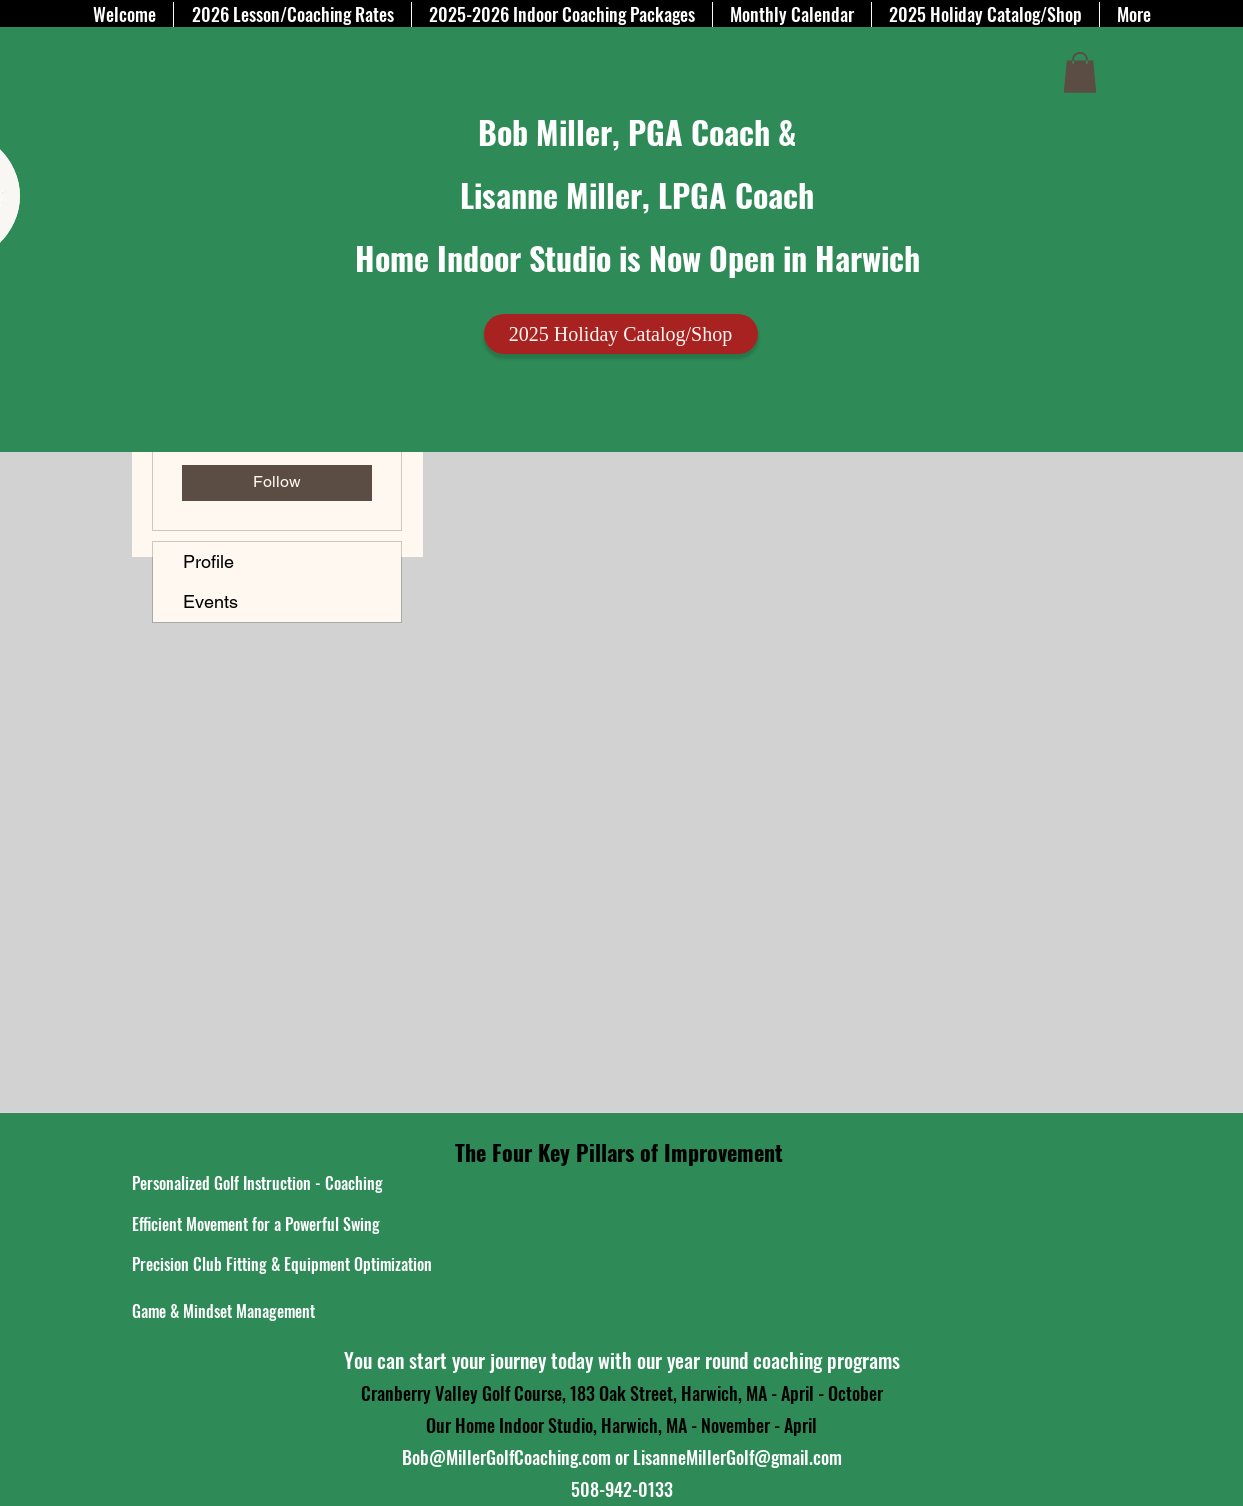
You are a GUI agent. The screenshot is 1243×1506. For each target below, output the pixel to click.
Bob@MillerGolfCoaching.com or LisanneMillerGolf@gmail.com (622, 1457)
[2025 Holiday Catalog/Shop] (621, 334)
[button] (1080, 72)
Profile (208, 561)
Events (210, 601)
